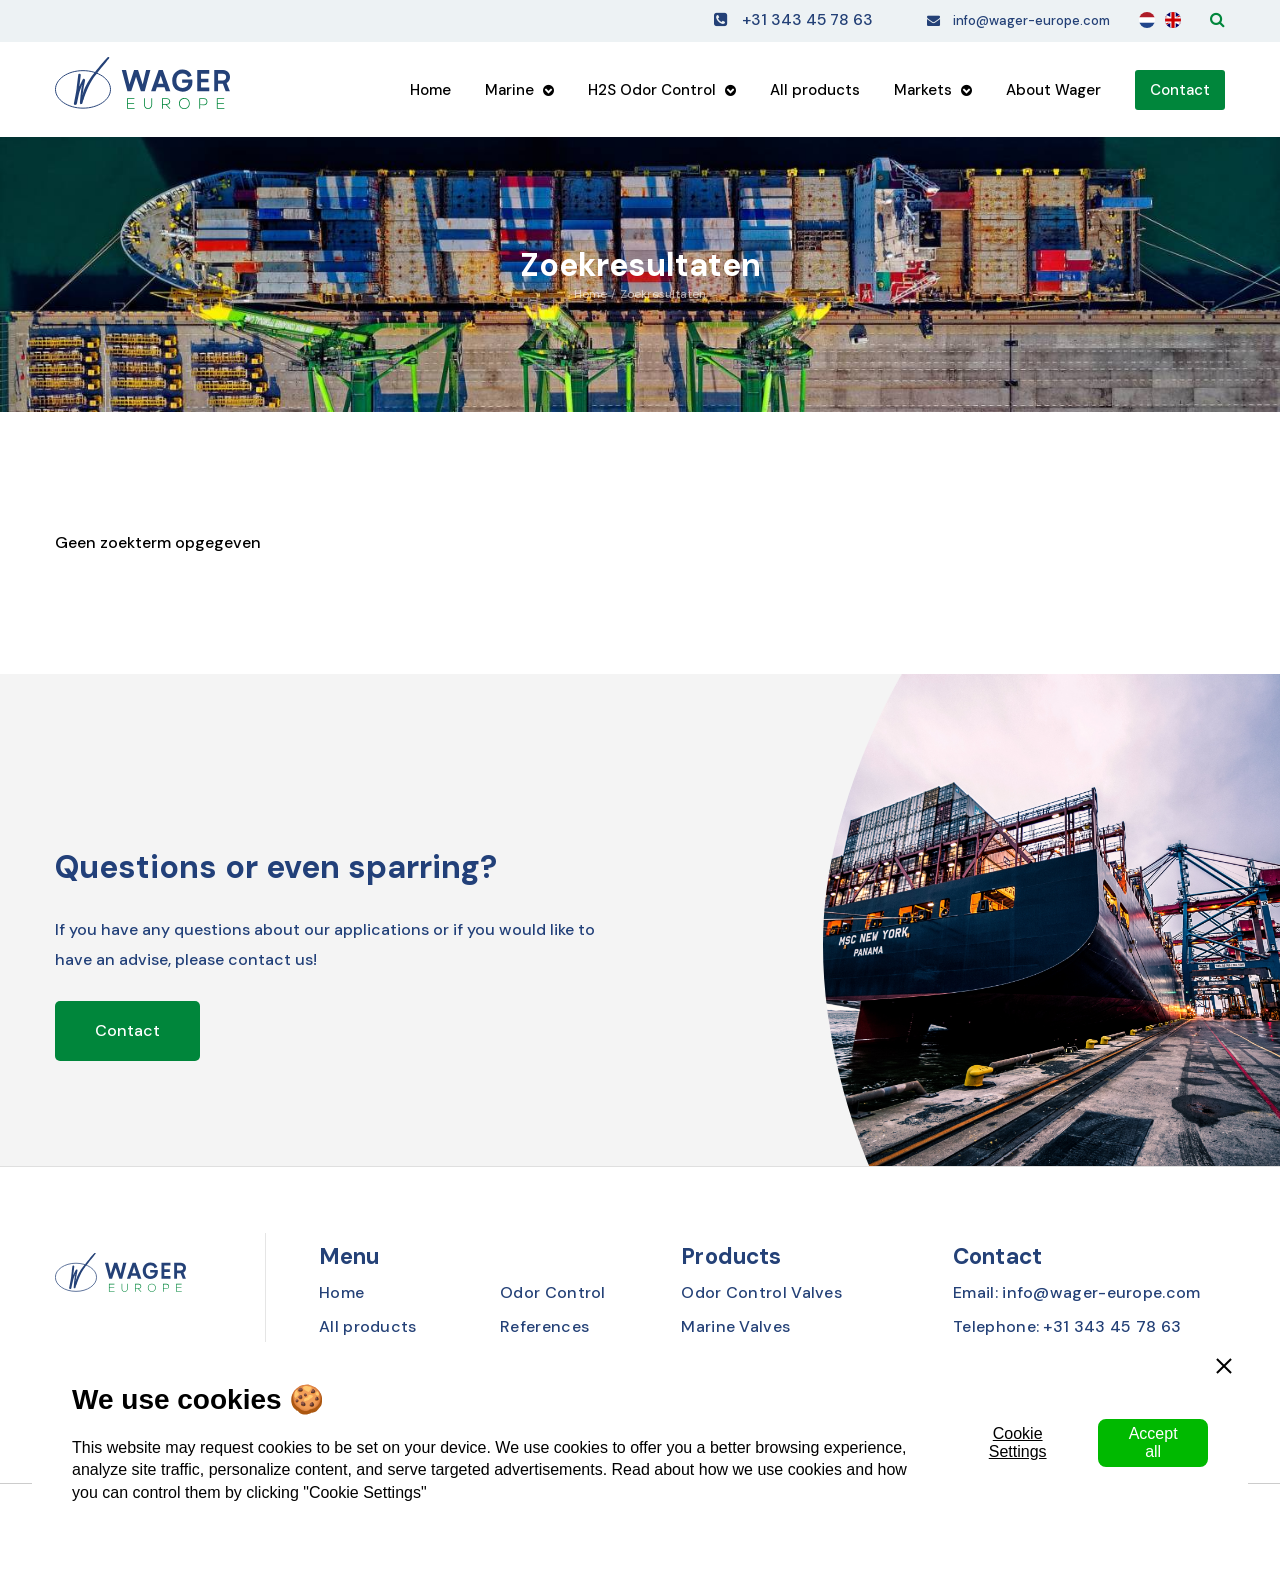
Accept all (1153, 1442)
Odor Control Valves (761, 1292)
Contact (1180, 95)
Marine (509, 95)
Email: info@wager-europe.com (1076, 1292)
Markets (923, 95)
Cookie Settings (1018, 1442)
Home (430, 95)
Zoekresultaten (663, 294)
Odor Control (553, 1292)
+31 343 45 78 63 (766, 22)
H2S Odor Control (652, 95)
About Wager (1053, 95)
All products (815, 95)
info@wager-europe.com (1013, 22)
